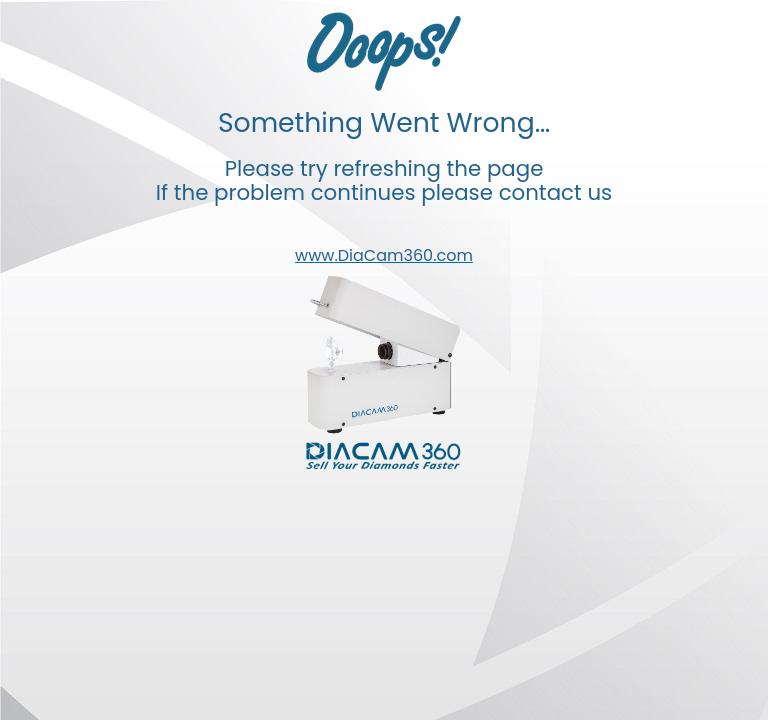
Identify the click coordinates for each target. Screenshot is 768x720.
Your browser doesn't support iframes (384, 360)
